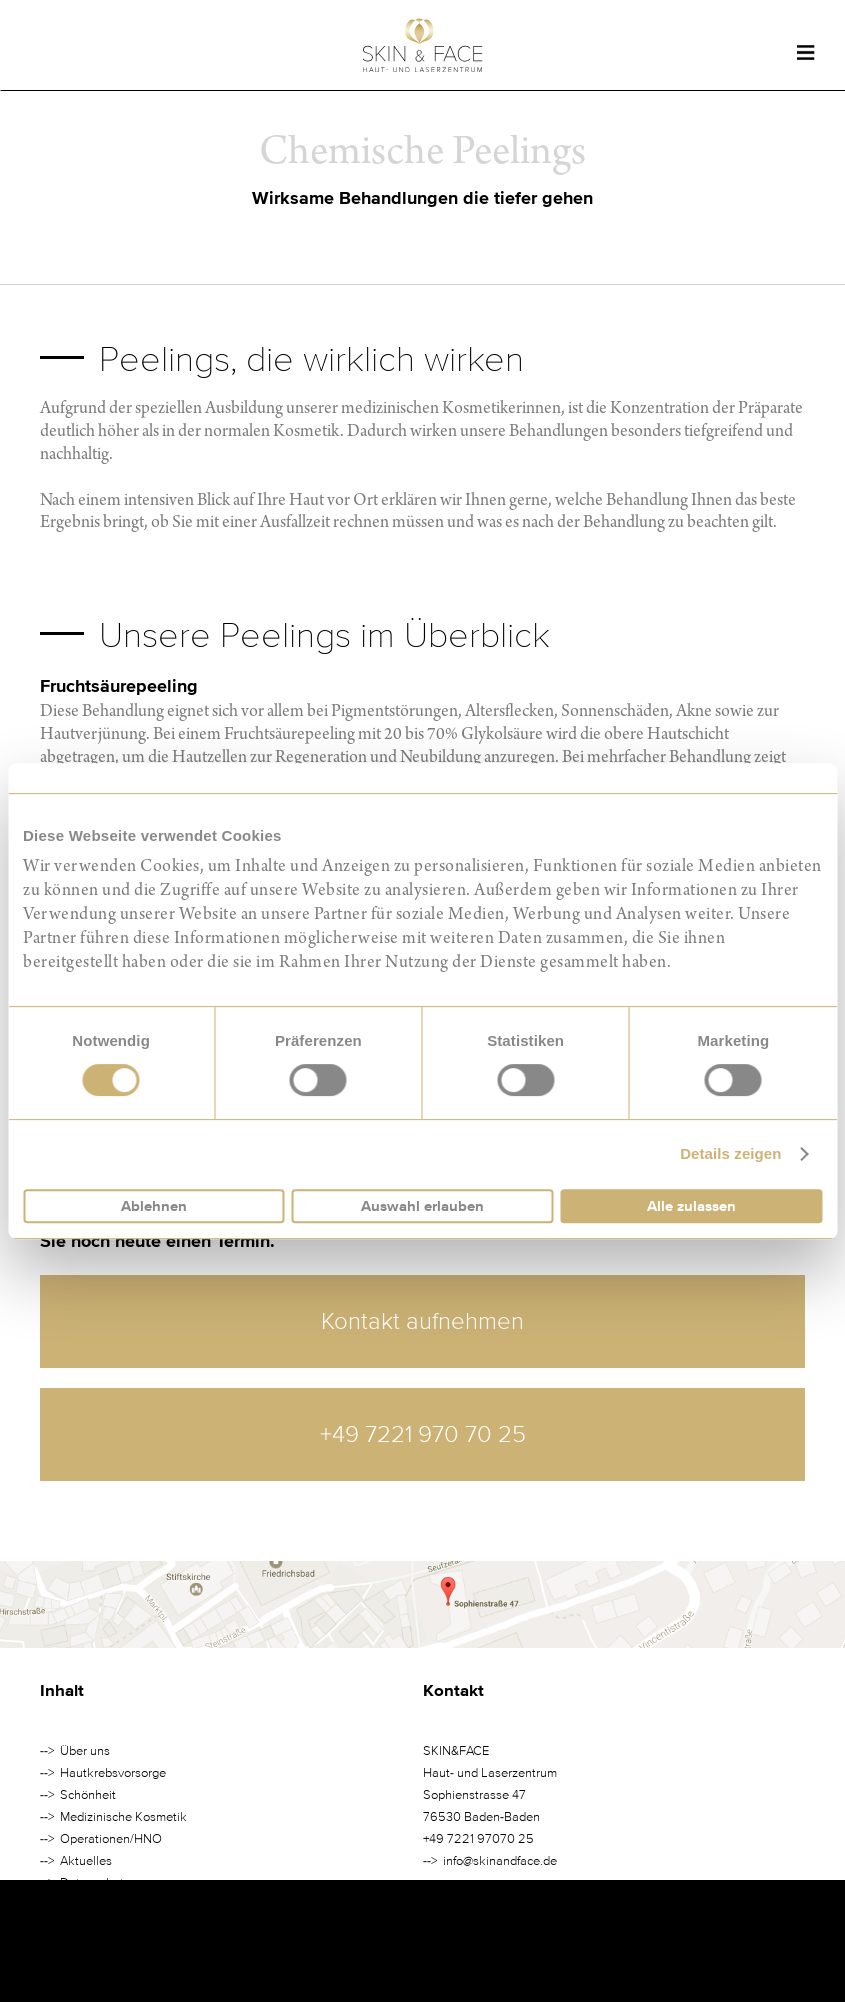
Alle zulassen (691, 1206)
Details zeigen (730, 1153)
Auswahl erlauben (422, 1206)
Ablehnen (154, 1206)
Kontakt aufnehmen (422, 1321)
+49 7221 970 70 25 (423, 1434)
